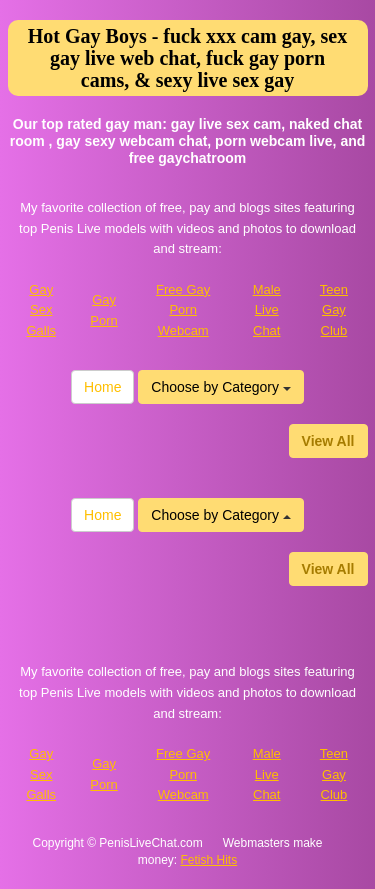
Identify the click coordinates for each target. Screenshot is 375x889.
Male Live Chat (267, 310)
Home (102, 387)
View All (328, 441)
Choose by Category (221, 387)
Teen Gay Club (334, 310)
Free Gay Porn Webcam (183, 310)
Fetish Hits (209, 860)
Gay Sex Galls (41, 310)
